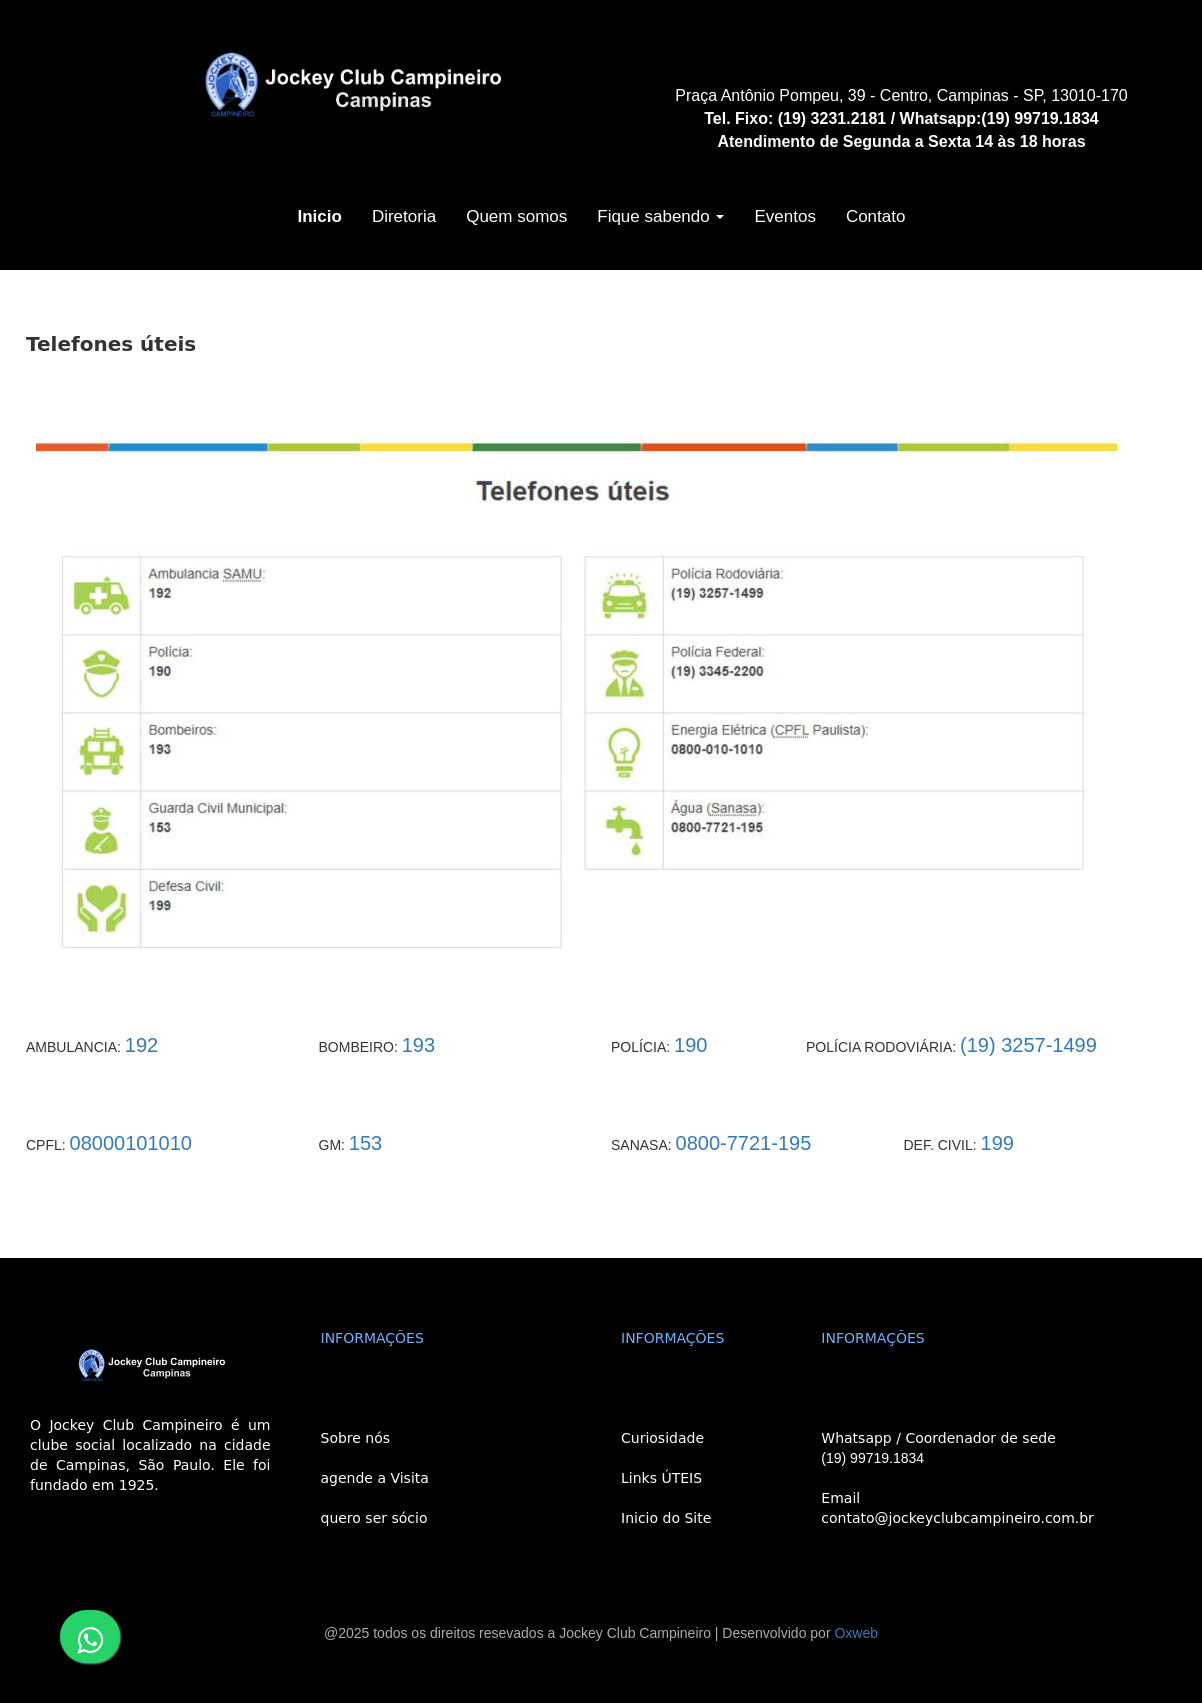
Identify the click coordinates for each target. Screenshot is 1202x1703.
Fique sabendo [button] (660, 216)
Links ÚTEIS (661, 1478)
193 (418, 1045)
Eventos (784, 216)
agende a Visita (375, 1478)
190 (690, 1045)
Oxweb (856, 1633)
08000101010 (131, 1143)
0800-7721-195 (744, 1143)
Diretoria (404, 216)
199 (997, 1143)
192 (141, 1045)
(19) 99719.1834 (872, 1458)
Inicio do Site (666, 1518)
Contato (876, 216)
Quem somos (516, 216)
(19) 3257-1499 (1028, 1045)
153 (365, 1143)
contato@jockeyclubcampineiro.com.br (957, 1518)
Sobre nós (356, 1438)
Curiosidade (662, 1438)
